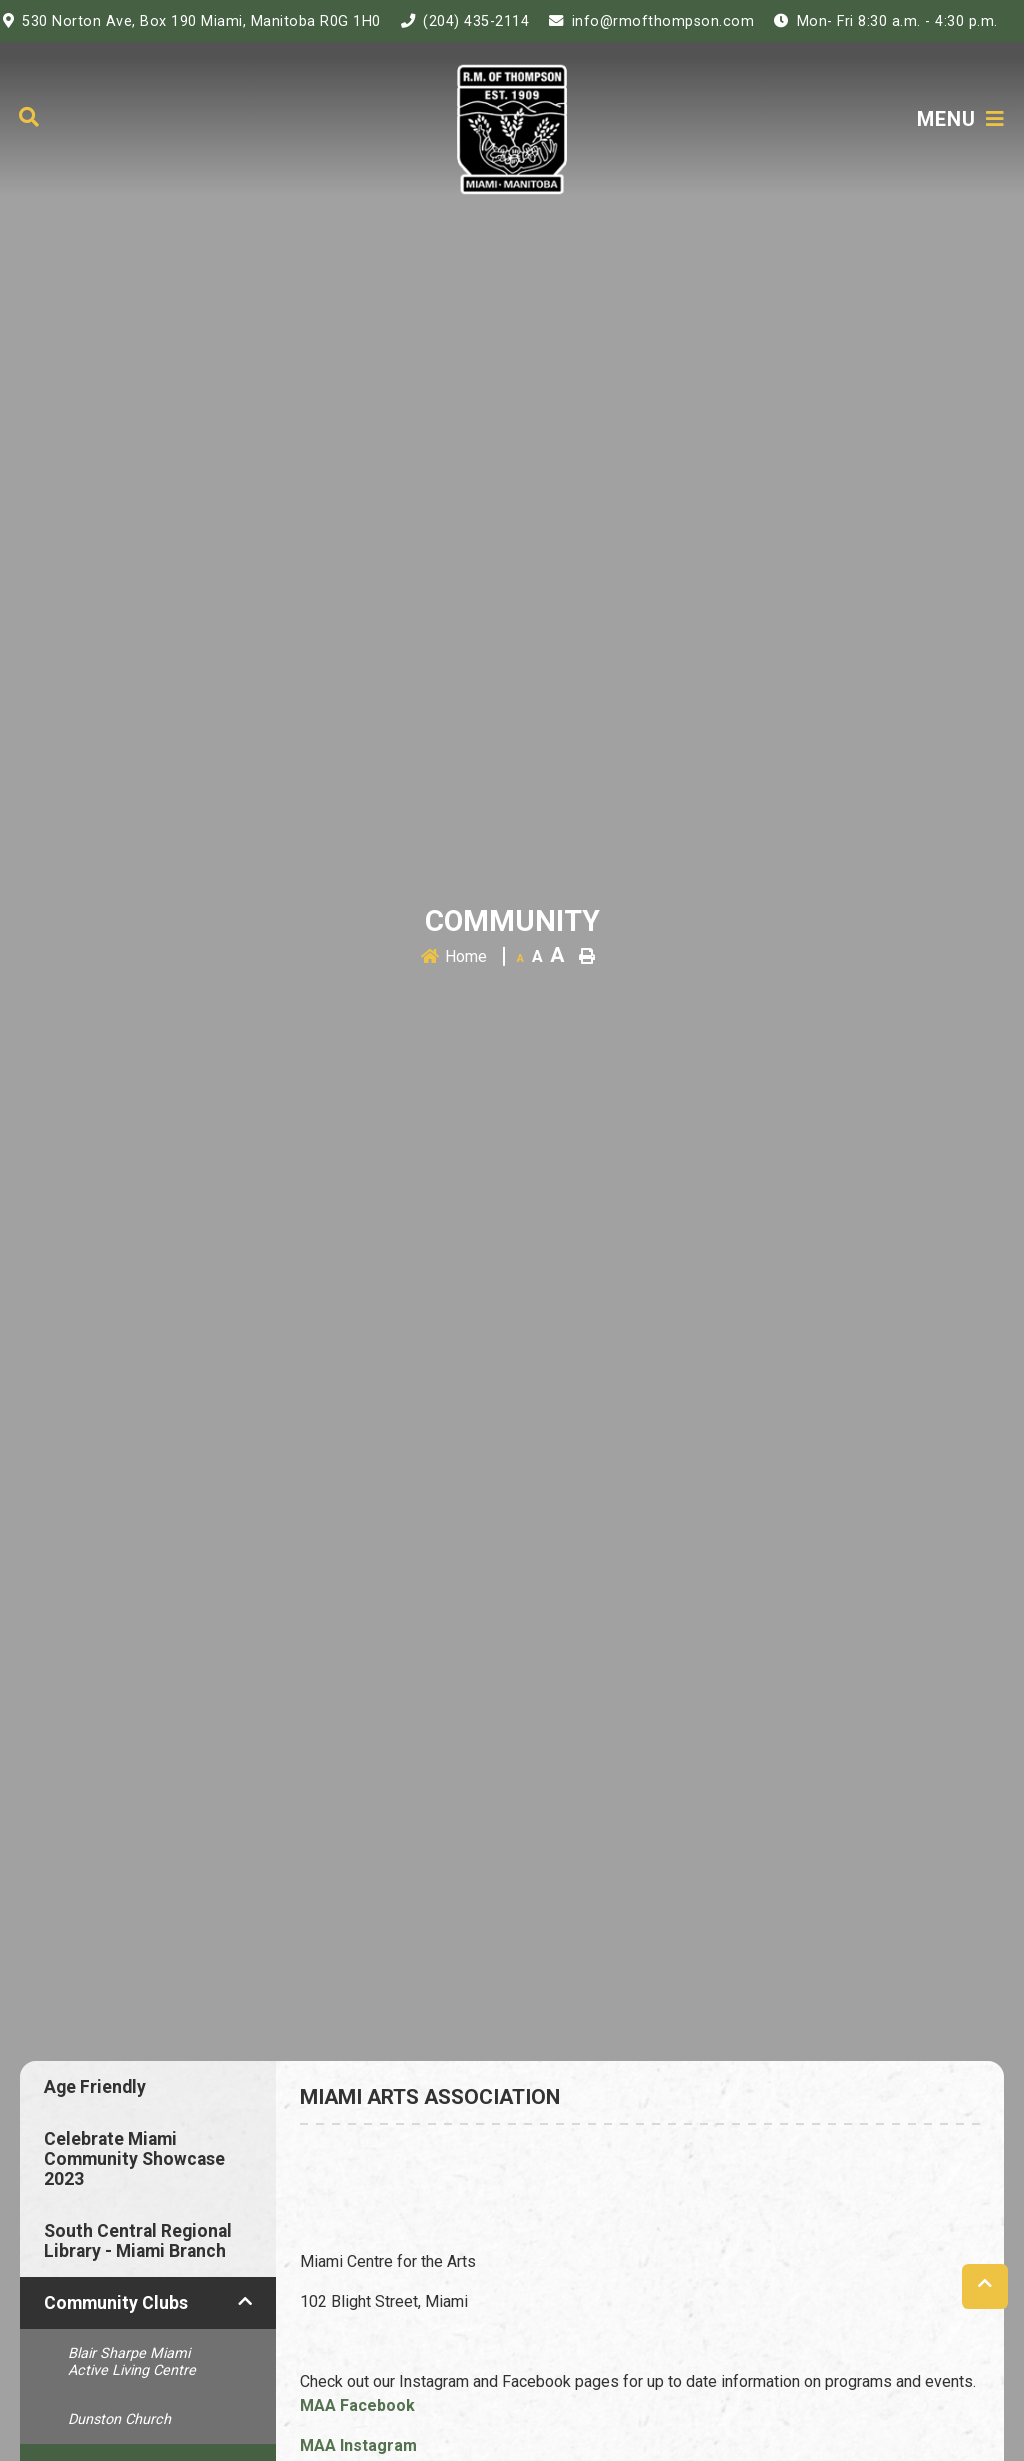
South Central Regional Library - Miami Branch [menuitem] (138, 2241)
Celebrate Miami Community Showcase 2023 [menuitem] (134, 2159)
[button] (245, 2301)
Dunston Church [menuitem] (119, 2419)
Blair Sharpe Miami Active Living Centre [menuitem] (132, 2362)
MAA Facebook (357, 2405)
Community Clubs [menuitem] (116, 2303)
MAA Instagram (358, 2445)
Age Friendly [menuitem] (95, 2087)
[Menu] (961, 119)
